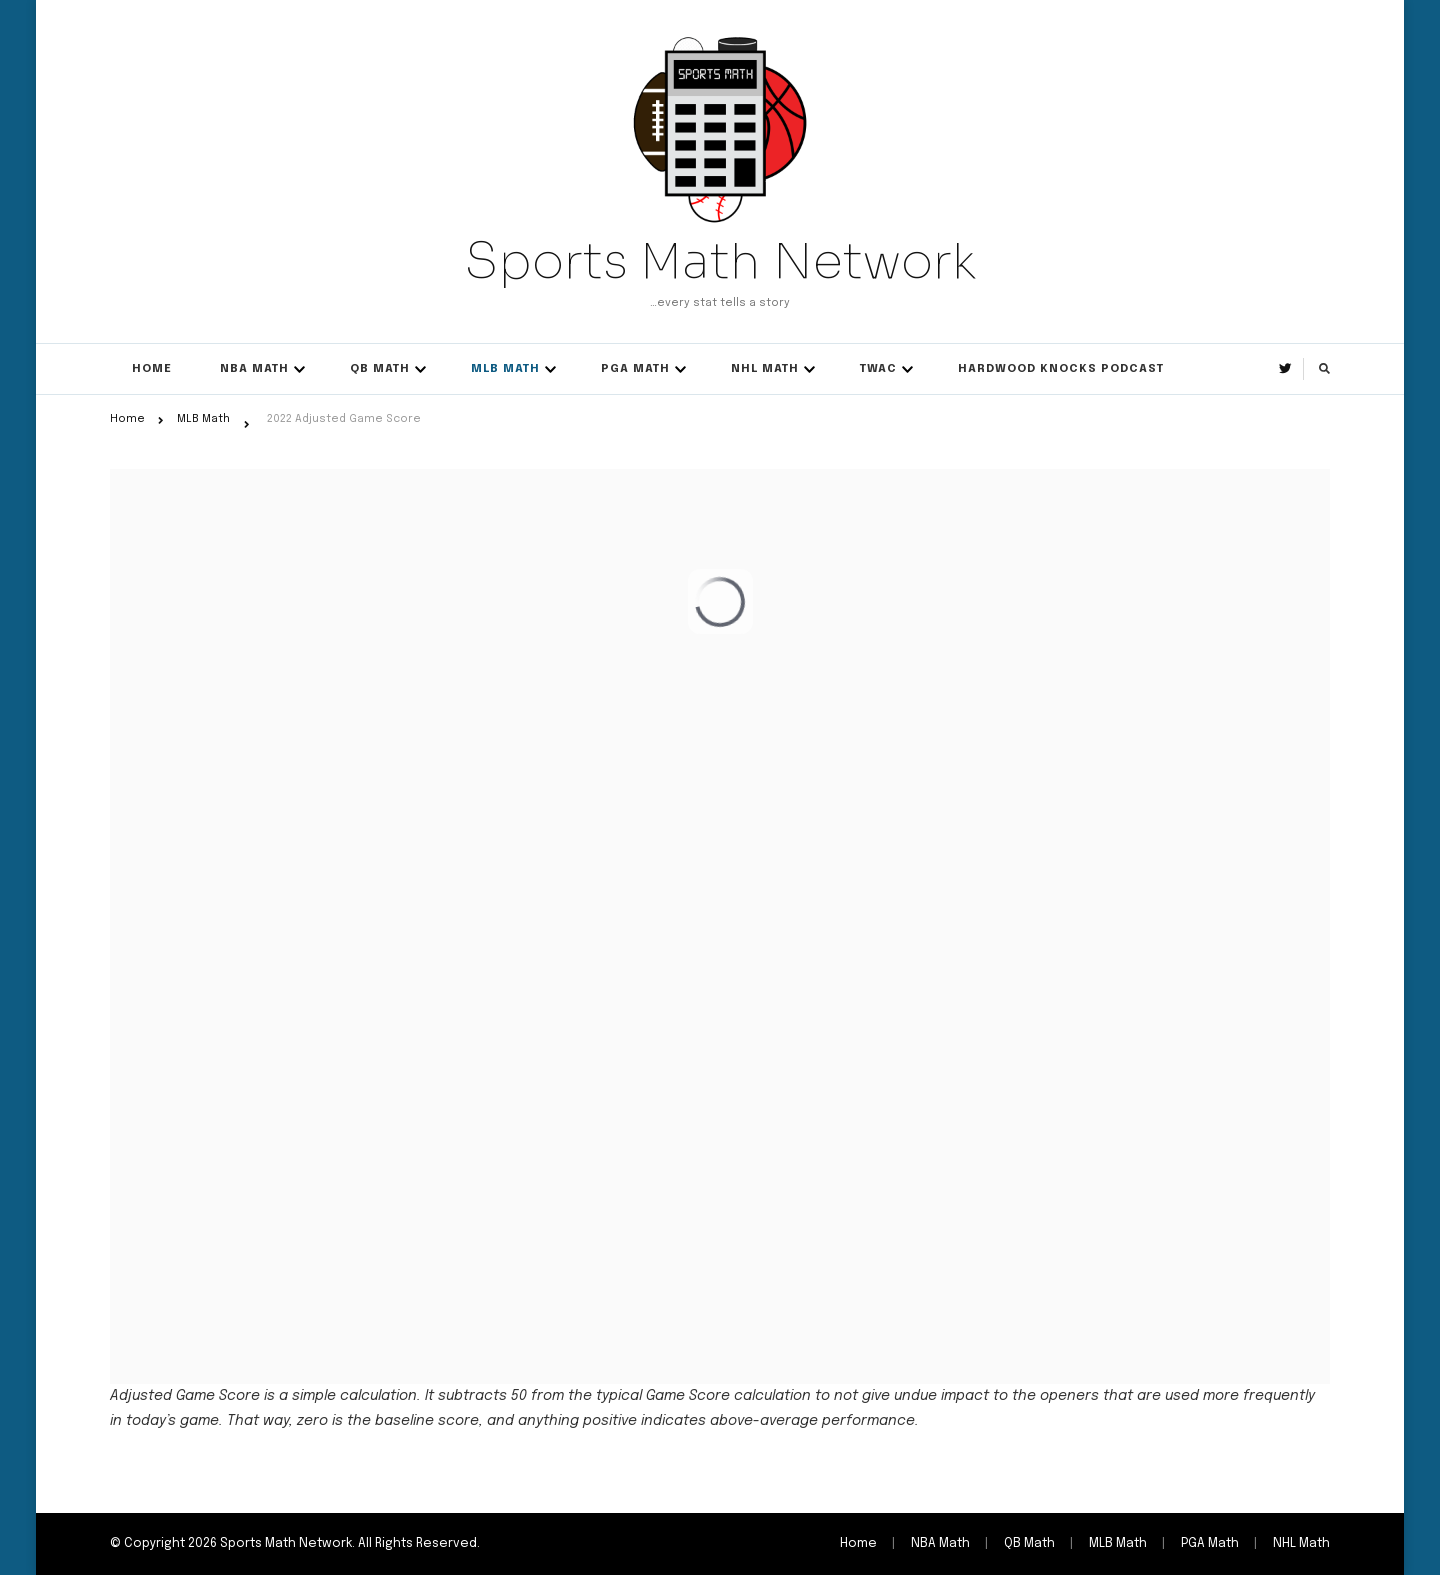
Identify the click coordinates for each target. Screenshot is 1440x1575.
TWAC (878, 369)
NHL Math (765, 369)
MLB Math (505, 369)
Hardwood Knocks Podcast (1061, 369)
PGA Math (635, 369)
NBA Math (254, 369)
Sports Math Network (720, 261)
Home (152, 369)
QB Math (380, 369)
